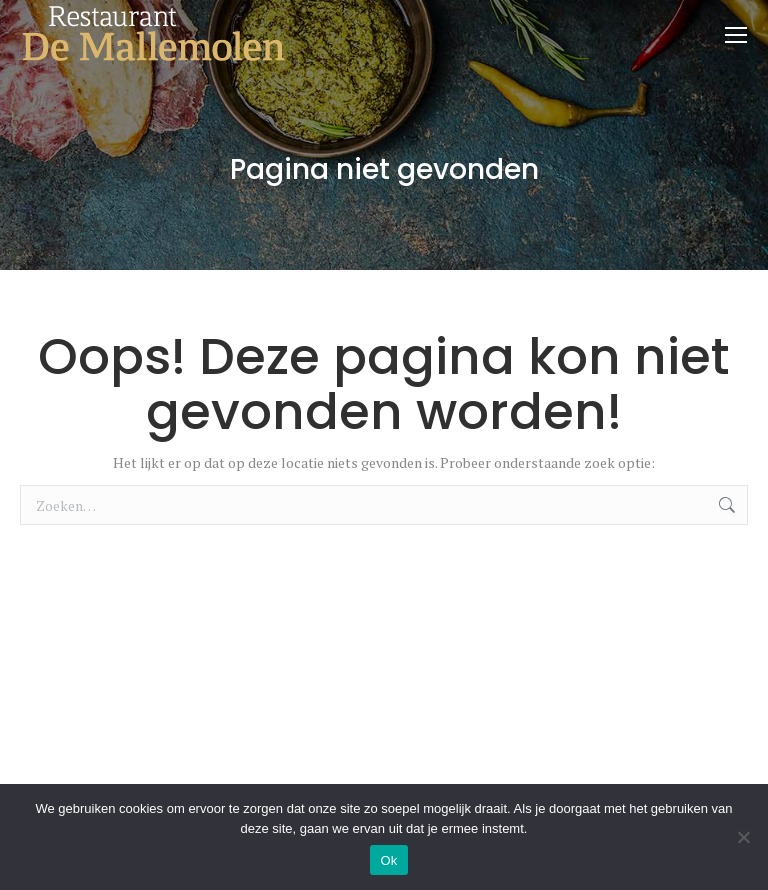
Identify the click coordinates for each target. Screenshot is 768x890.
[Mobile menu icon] (736, 35)
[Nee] (743, 837)
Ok (388, 860)
